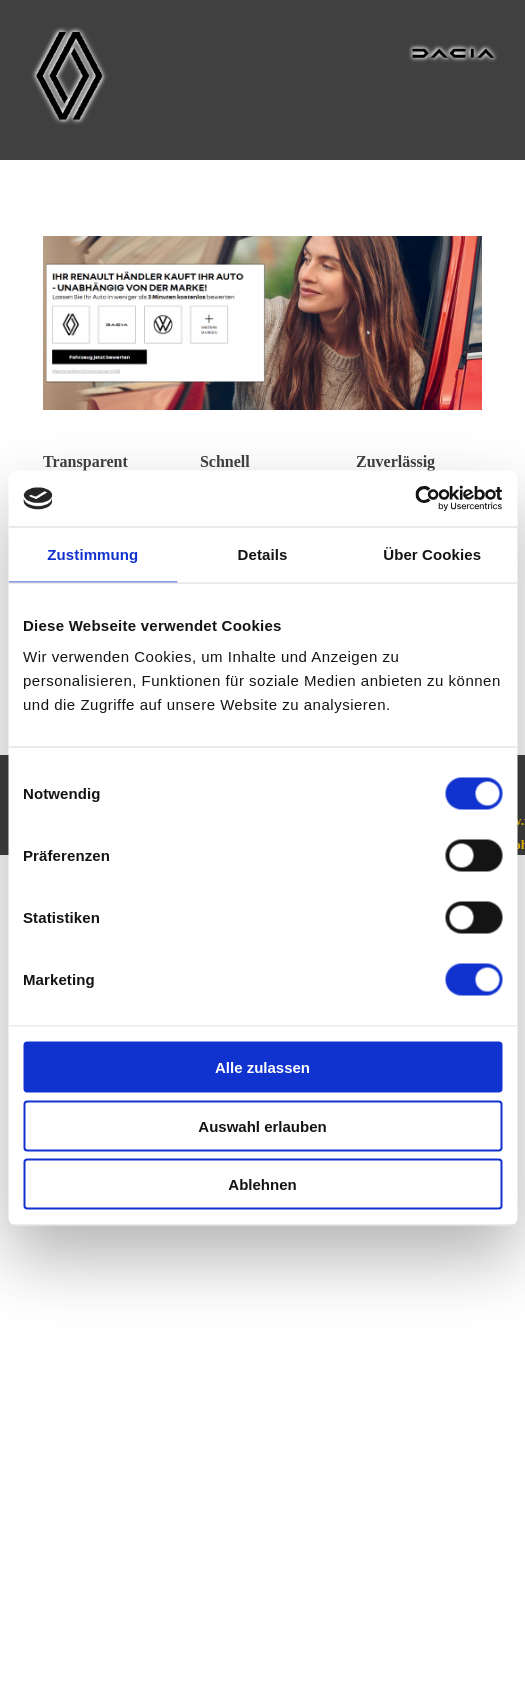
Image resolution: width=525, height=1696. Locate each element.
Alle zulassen (262, 1067)
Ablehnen (262, 1184)
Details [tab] (263, 553)
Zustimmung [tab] (92, 553)
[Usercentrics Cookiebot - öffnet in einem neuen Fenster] (414, 499)
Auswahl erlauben (262, 1125)
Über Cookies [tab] (432, 553)
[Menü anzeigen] (484, 21)
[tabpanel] (106, 462)
